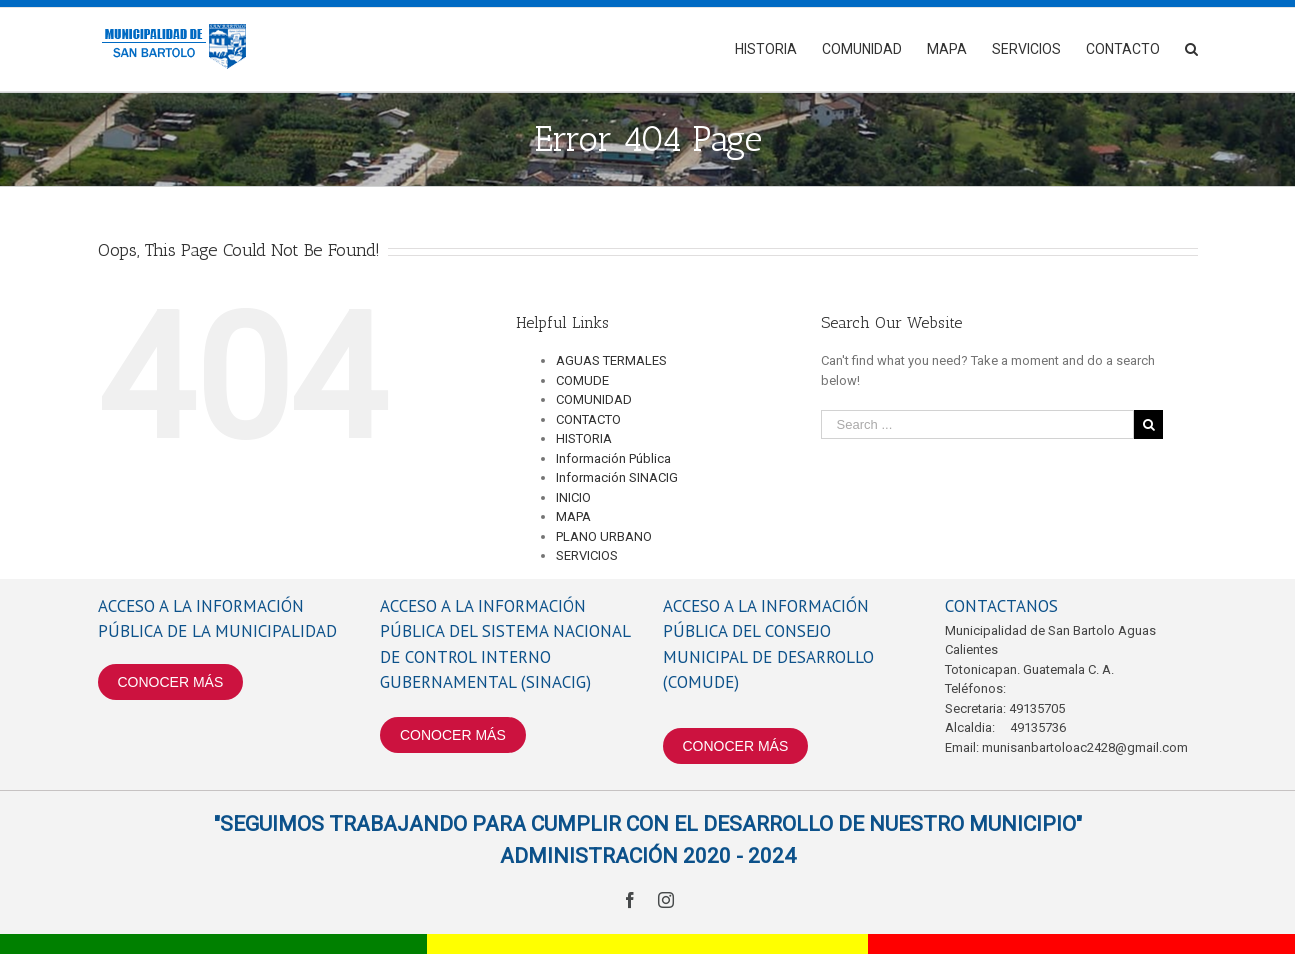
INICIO (573, 497)
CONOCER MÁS (171, 682)
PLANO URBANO (604, 536)
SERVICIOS (587, 555)
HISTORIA (584, 438)
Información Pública (613, 458)
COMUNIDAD (594, 399)
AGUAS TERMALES (611, 360)
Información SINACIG (617, 477)
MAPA (573, 516)
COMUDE (582, 380)
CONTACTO (588, 419)
